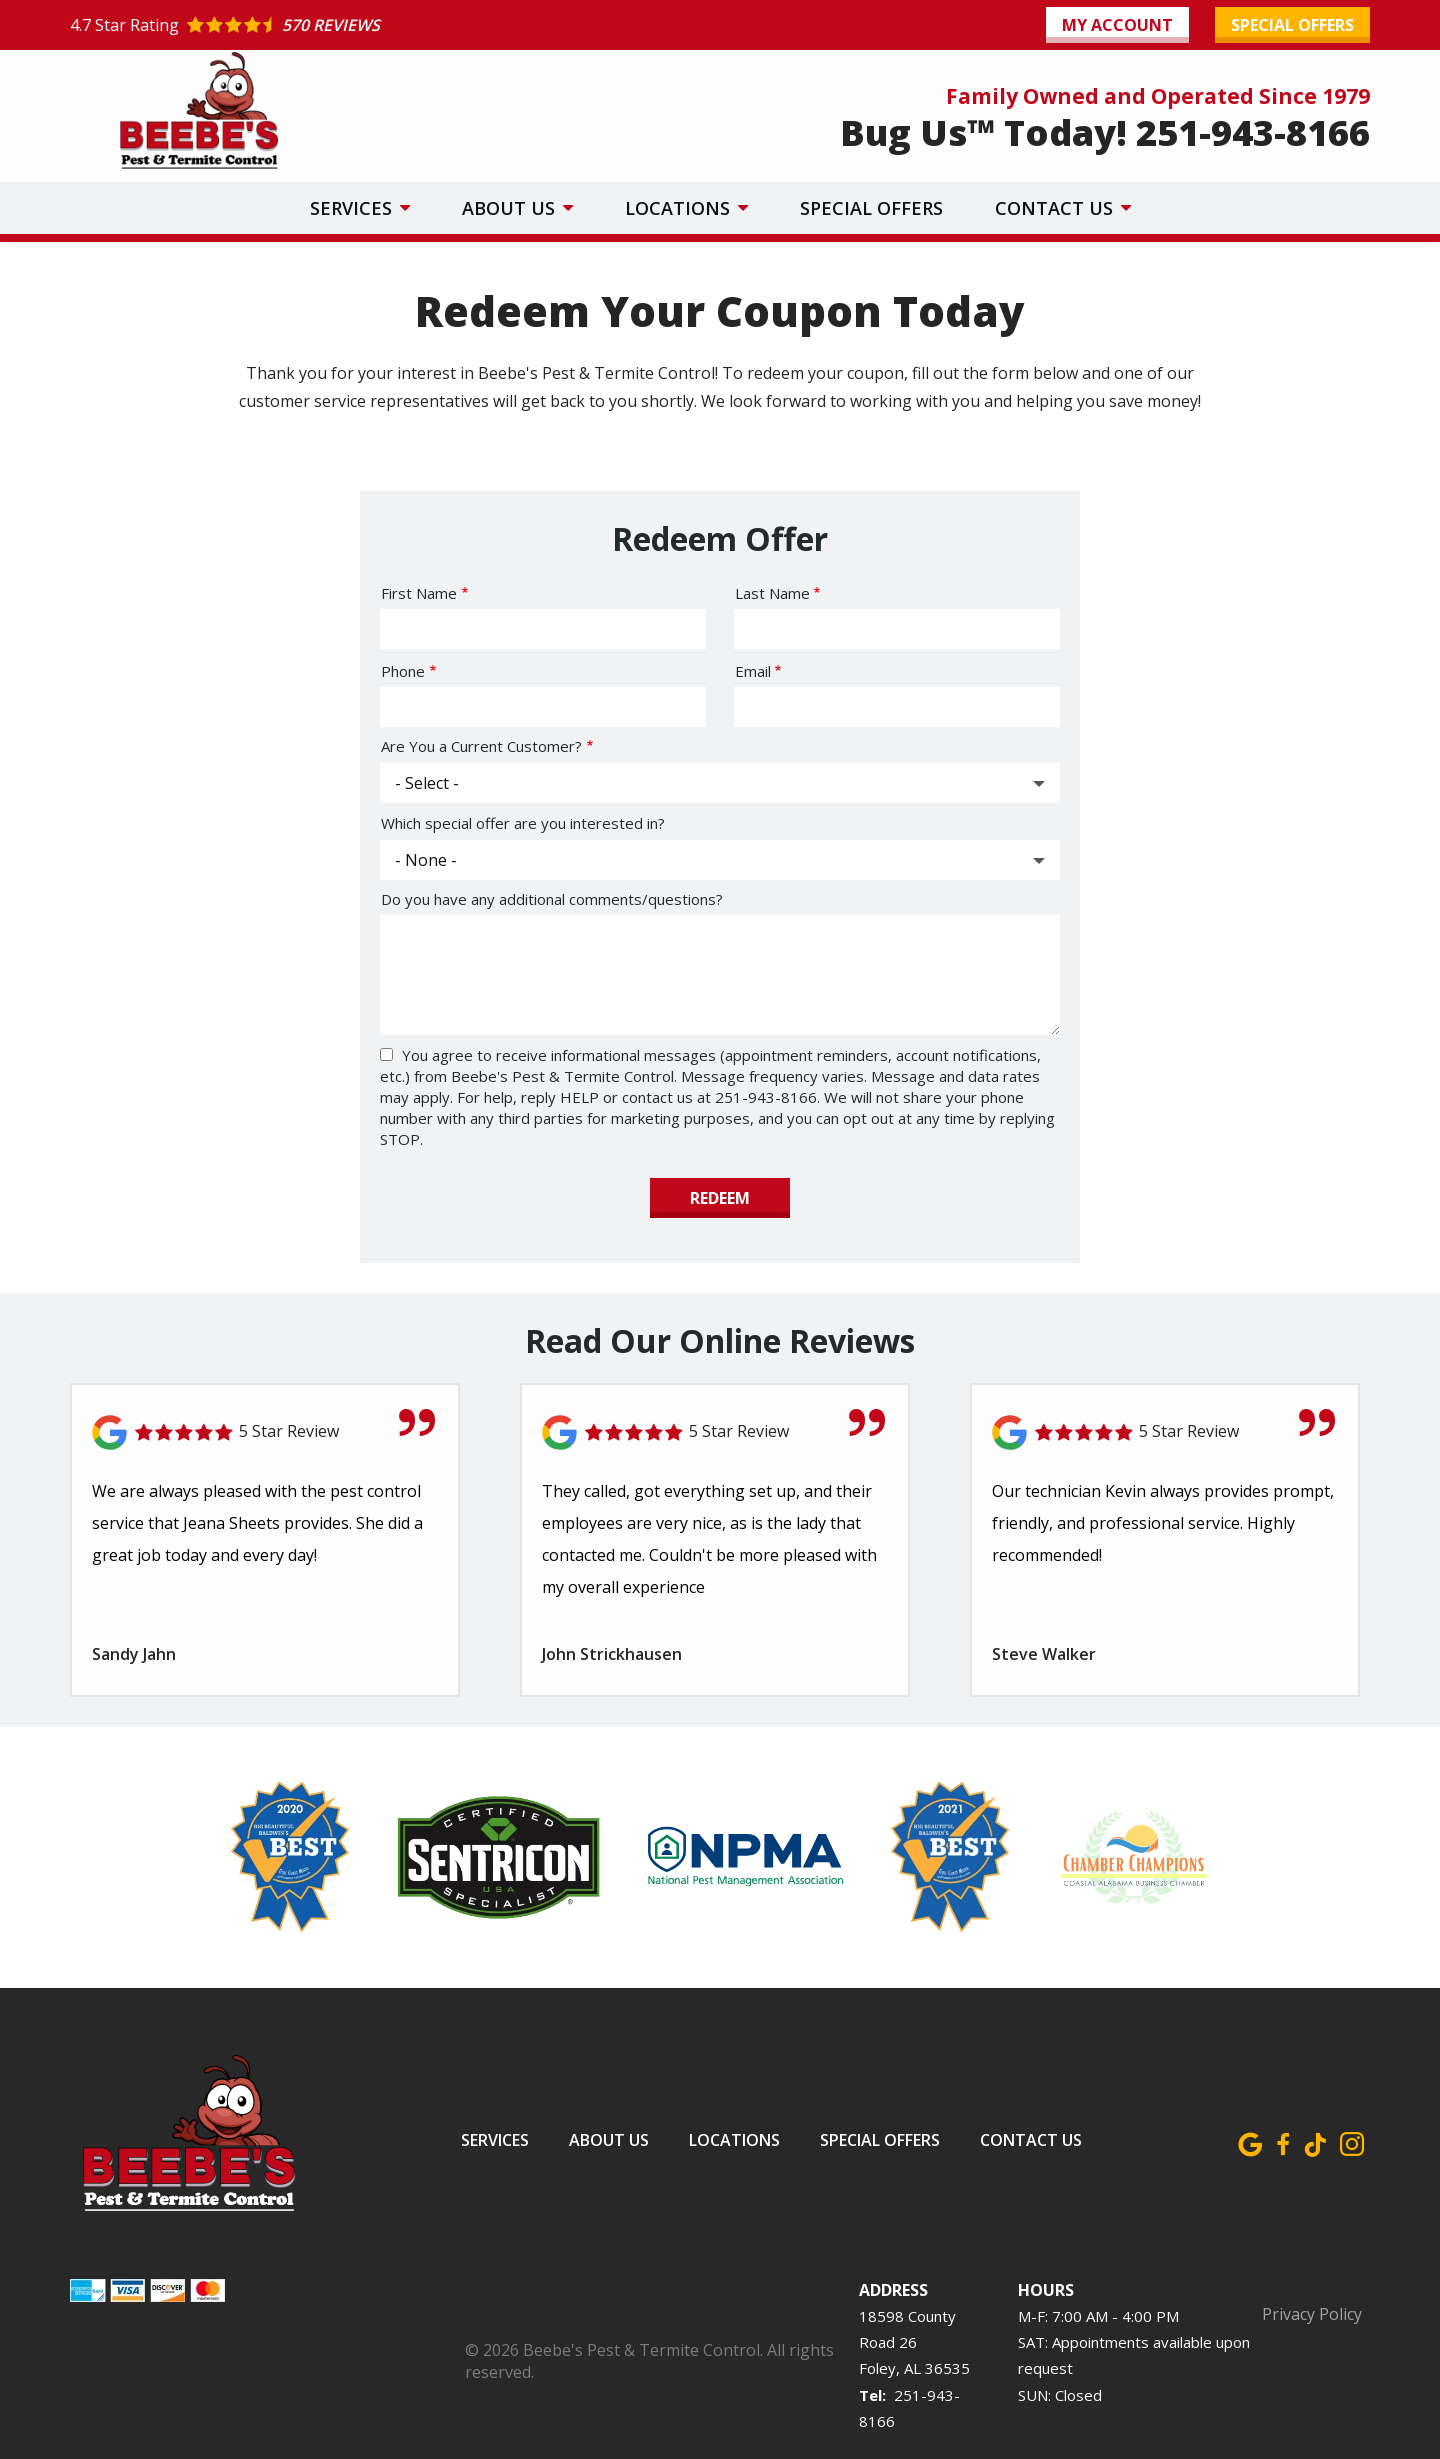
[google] (1250, 2140)
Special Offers (871, 208)
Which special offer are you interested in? (523, 823)
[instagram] (1351, 2140)
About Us (511, 208)
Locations (680, 208)
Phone (403, 671)
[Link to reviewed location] (715, 1432)
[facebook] (1282, 2140)
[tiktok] (1315, 2140)
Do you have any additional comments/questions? (552, 899)
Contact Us (1056, 208)
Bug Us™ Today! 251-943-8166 (1105, 132)
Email (753, 671)
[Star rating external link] (395, 25)
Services (353, 208)
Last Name (772, 593)
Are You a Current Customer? (481, 746)
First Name (419, 593)
